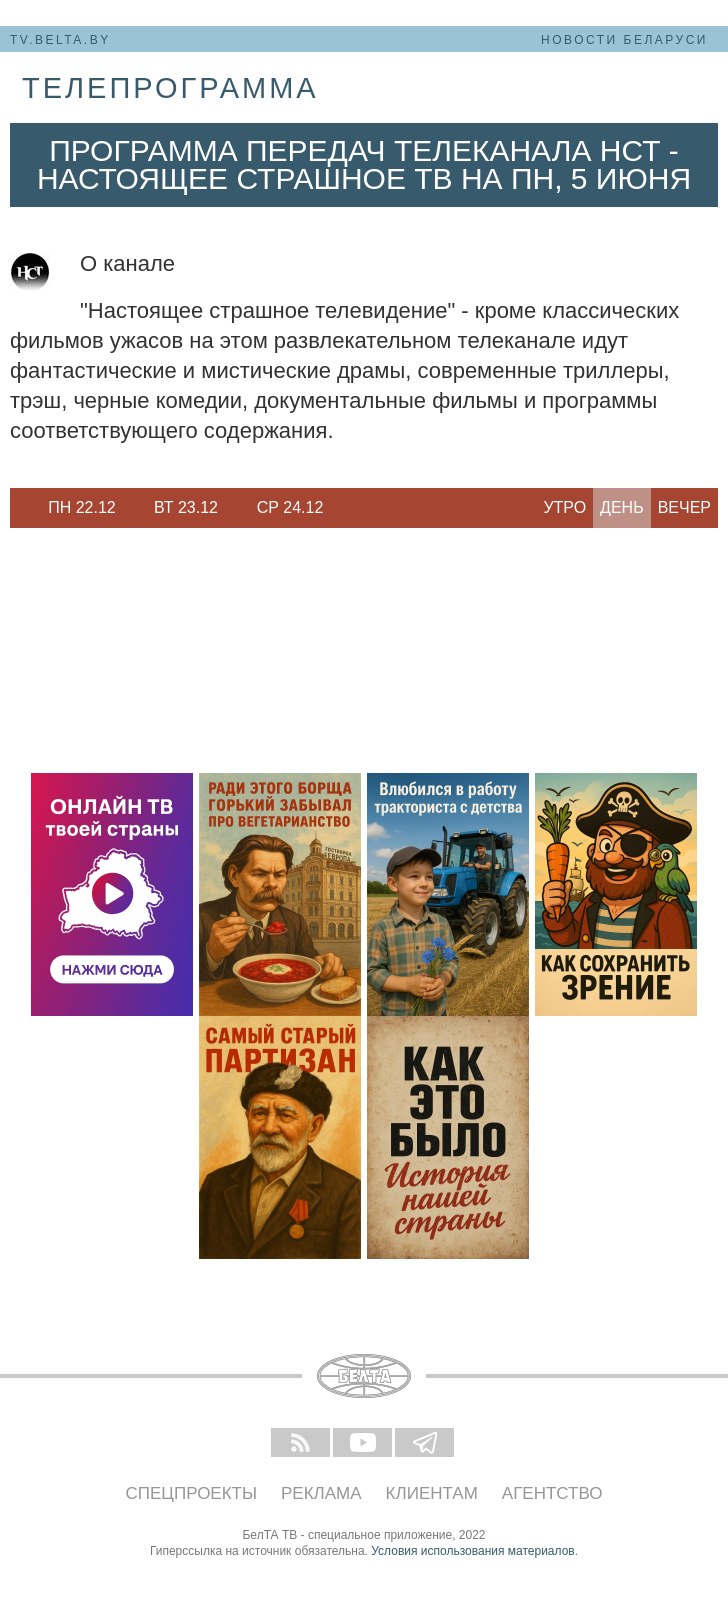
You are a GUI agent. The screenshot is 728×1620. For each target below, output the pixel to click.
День (622, 507)
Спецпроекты (192, 1493)
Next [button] (350, 508)
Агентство (552, 1493)
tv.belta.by (60, 40)
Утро (564, 507)
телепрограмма (170, 88)
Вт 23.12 (186, 507)
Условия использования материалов (472, 1551)
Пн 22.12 (82, 507)
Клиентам (432, 1493)
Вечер (684, 507)
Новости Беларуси (624, 40)
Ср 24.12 (290, 507)
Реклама (321, 1493)
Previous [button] (20, 508)
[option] (82, 508)
